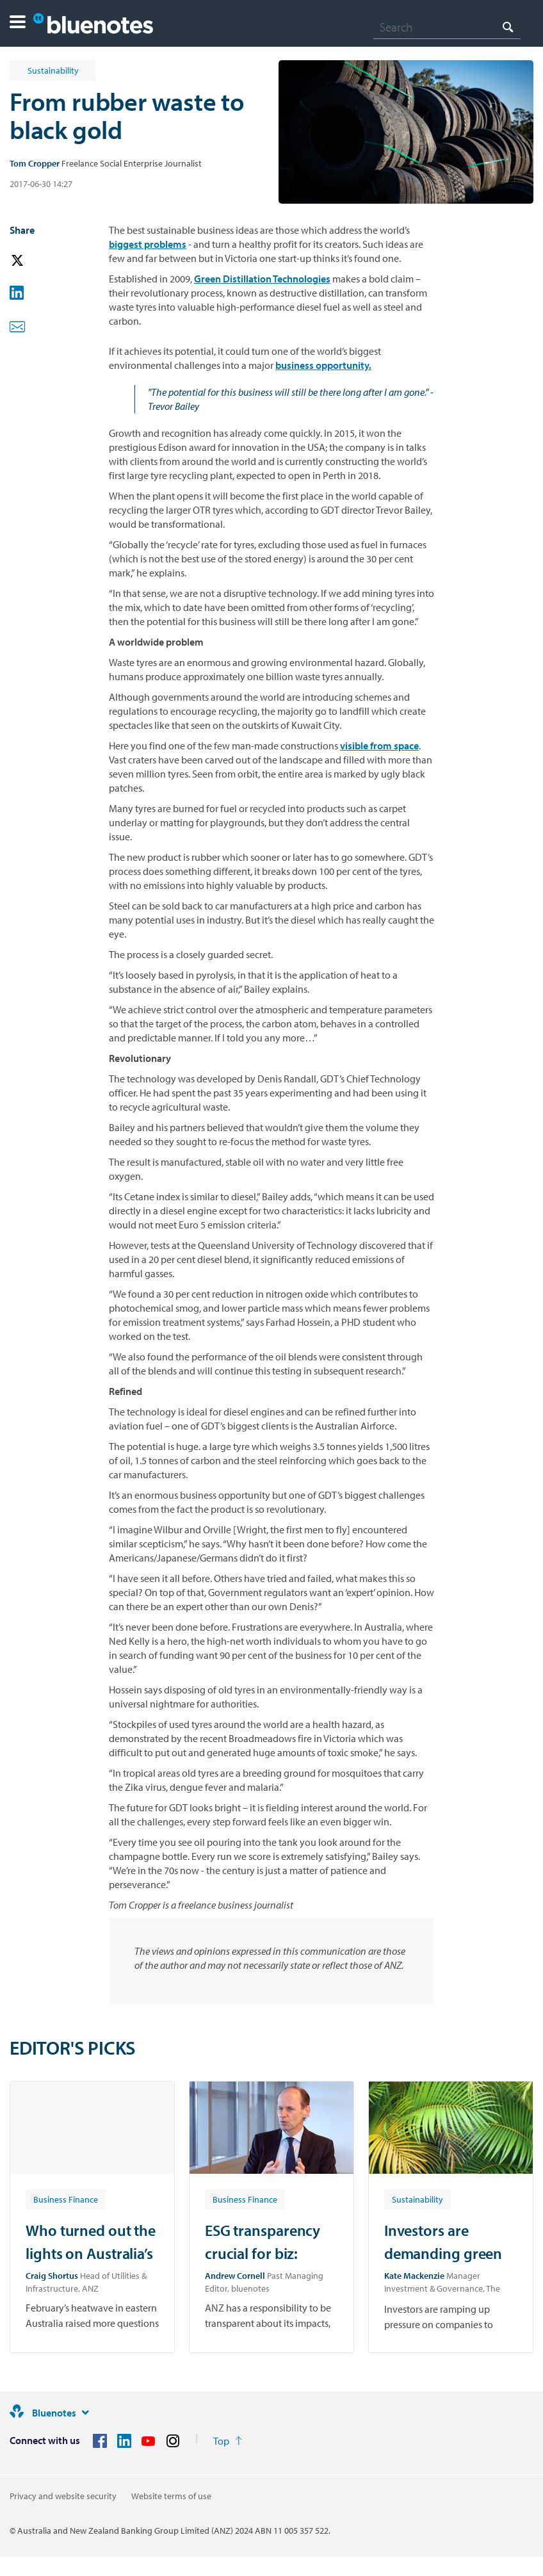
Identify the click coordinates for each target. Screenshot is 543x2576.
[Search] (447, 27)
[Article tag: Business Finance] (66, 2198)
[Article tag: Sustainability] (417, 2198)
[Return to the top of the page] (227, 2441)
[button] (18, 23)
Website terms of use (171, 2496)
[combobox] (447, 27)
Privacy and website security (63, 2496)
